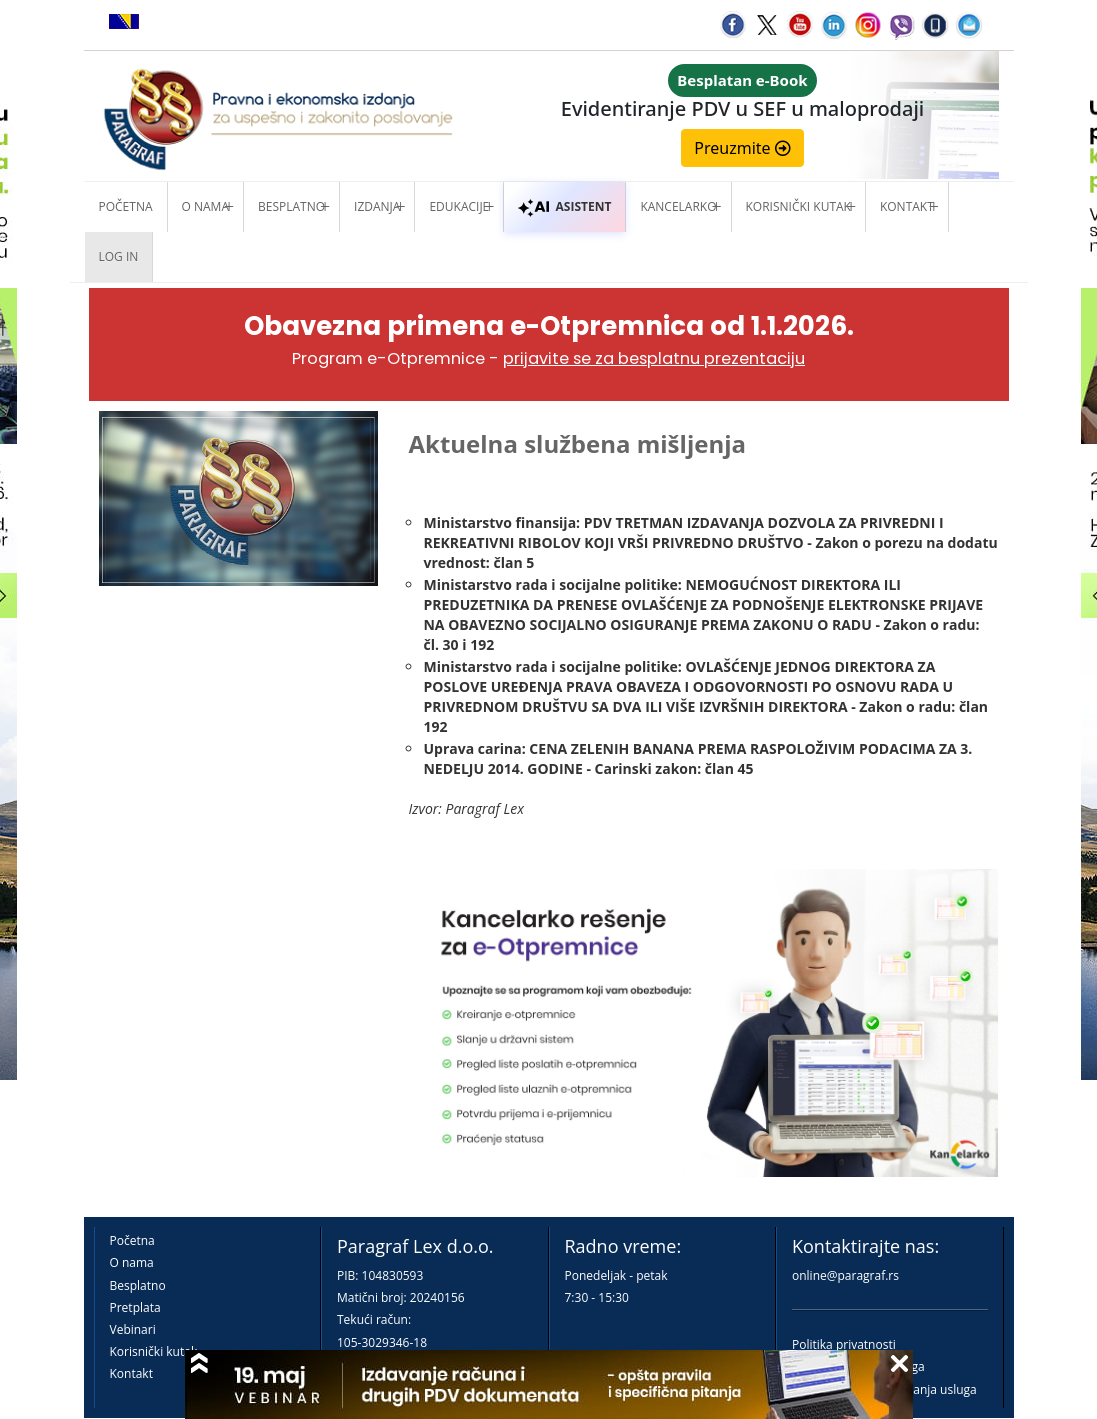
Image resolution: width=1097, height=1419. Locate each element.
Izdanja (377, 206)
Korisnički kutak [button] (798, 206)
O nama (205, 206)
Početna (126, 206)
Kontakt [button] (907, 206)
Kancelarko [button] (678, 206)
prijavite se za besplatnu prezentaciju (654, 358)
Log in (119, 256)
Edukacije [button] (459, 206)
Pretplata (135, 1307)
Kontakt (131, 1373)
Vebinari (133, 1329)
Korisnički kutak (154, 1351)
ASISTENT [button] (564, 206)
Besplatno (291, 206)
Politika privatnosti (844, 1344)
